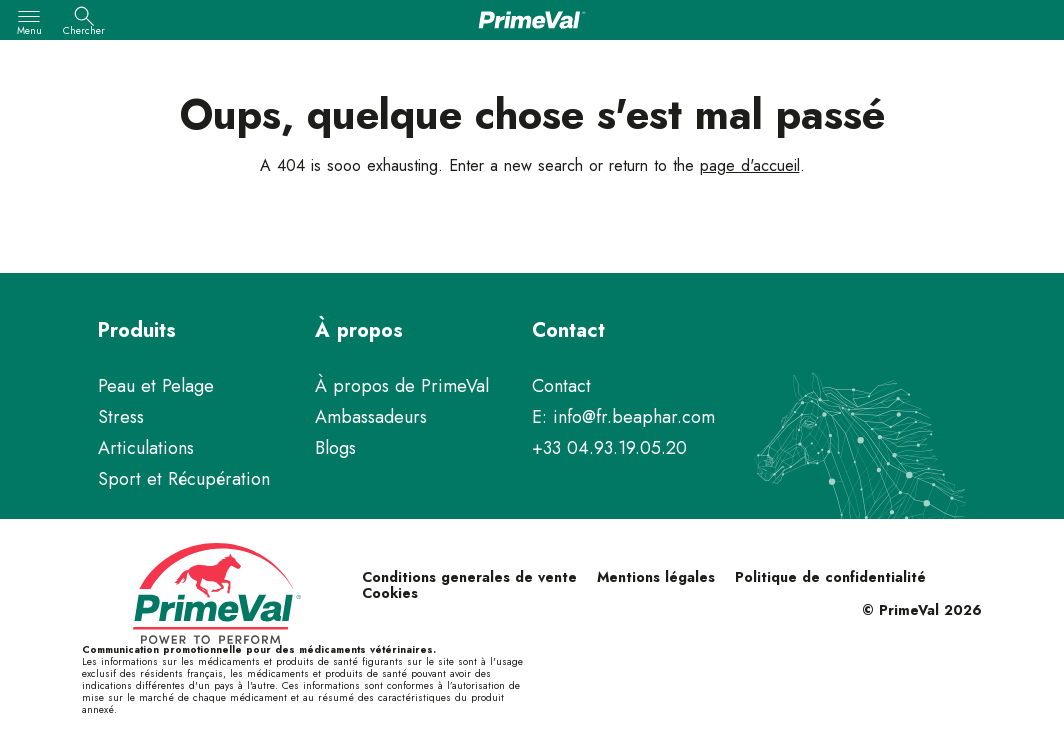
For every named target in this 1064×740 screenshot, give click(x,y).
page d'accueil (750, 165)
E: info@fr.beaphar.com (623, 417)
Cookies (390, 593)
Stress (121, 417)
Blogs (335, 448)
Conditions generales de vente (469, 577)
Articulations (146, 448)
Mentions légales (656, 577)
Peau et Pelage (156, 386)
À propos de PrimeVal (402, 386)
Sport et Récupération (184, 479)
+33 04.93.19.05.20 (609, 448)
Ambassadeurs (371, 417)
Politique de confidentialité (830, 577)
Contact (561, 386)
